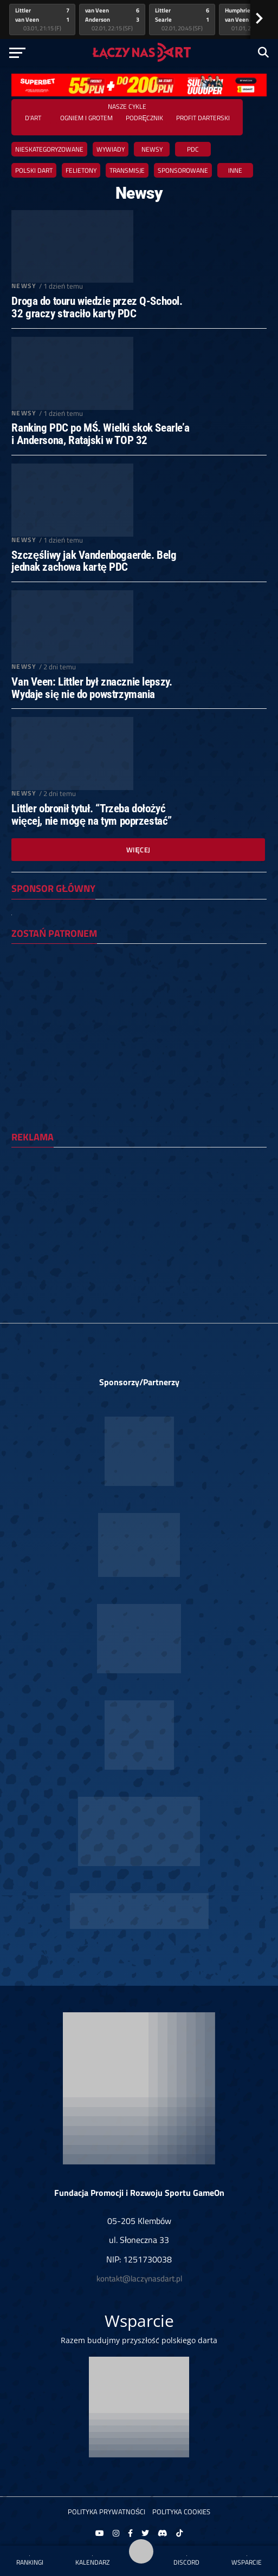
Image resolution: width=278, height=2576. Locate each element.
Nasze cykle (127, 106)
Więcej (138, 849)
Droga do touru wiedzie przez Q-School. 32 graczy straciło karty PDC (96, 307)
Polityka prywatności (107, 2511)
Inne (235, 170)
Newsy (152, 149)
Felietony (81, 170)
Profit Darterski (203, 118)
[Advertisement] (138, 1231)
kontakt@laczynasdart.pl (139, 2278)
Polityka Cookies (181, 2511)
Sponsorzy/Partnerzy (139, 1381)
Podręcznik (144, 118)
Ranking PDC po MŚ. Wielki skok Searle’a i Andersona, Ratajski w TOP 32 (100, 434)
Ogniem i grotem (86, 118)
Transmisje (127, 170)
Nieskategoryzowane (49, 149)
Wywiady (110, 149)
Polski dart (34, 170)
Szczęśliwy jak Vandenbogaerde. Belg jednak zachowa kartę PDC (93, 561)
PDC (193, 149)
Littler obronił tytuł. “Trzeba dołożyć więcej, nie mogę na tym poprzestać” (91, 815)
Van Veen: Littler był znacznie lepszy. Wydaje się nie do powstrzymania (91, 688)
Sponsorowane (183, 170)
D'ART (33, 118)
